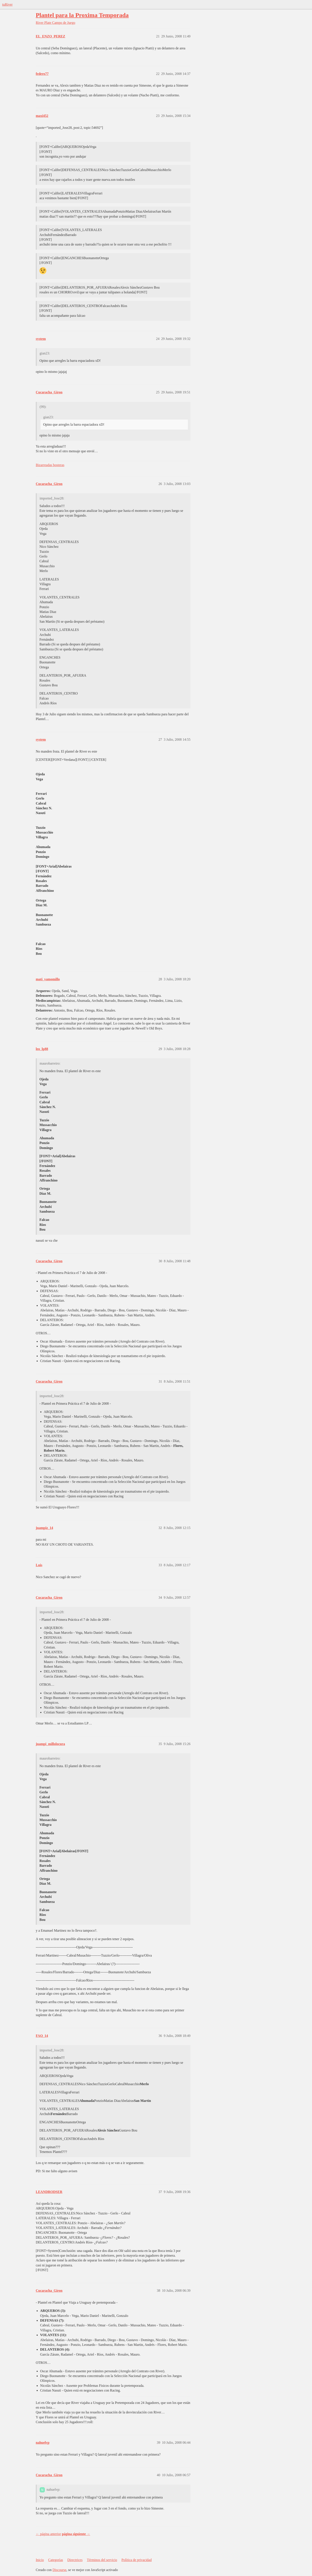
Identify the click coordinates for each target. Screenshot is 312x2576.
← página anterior (48, 2534)
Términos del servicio (102, 2560)
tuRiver (7, 4)
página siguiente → (76, 2534)
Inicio (40, 2560)
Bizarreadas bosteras (50, 465)
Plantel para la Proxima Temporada (82, 15)
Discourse (59, 2570)
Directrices (75, 2560)
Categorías (55, 2560)
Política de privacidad (136, 2560)
